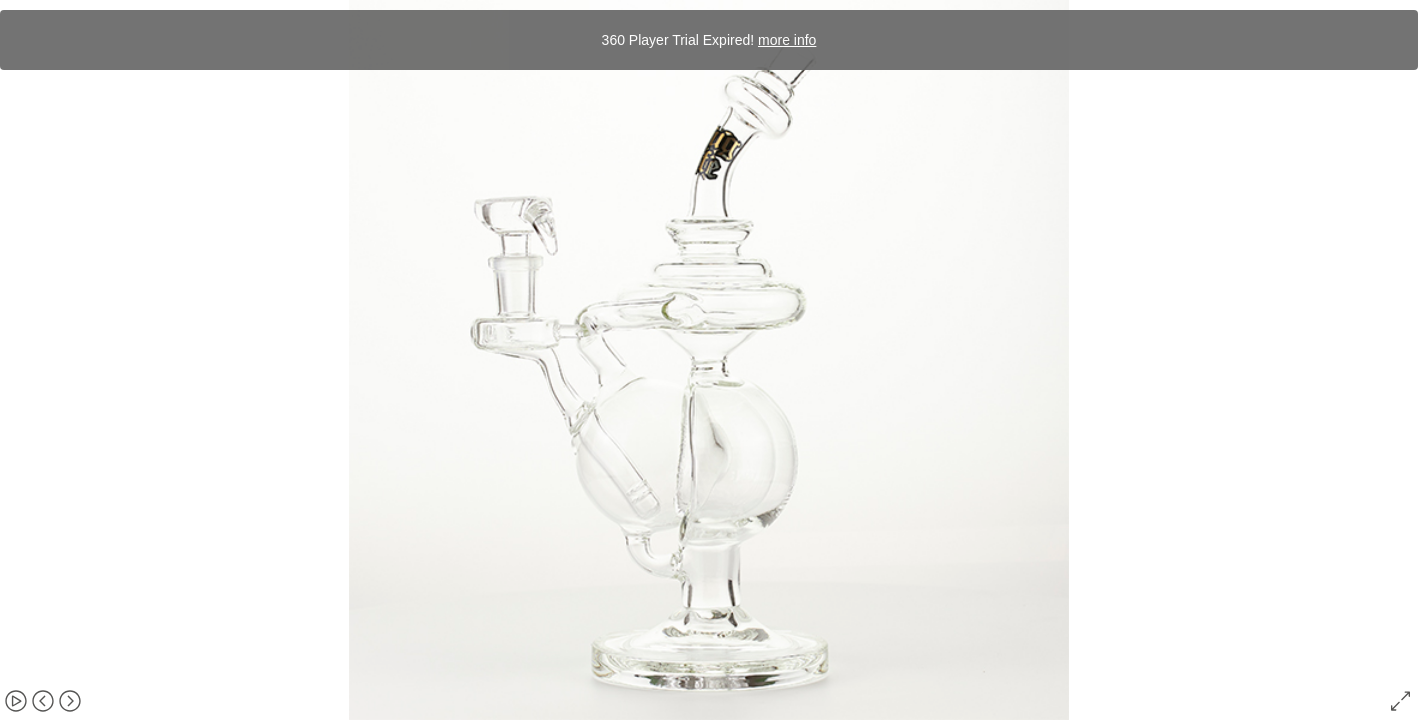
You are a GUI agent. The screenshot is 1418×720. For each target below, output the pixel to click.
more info (787, 40)
